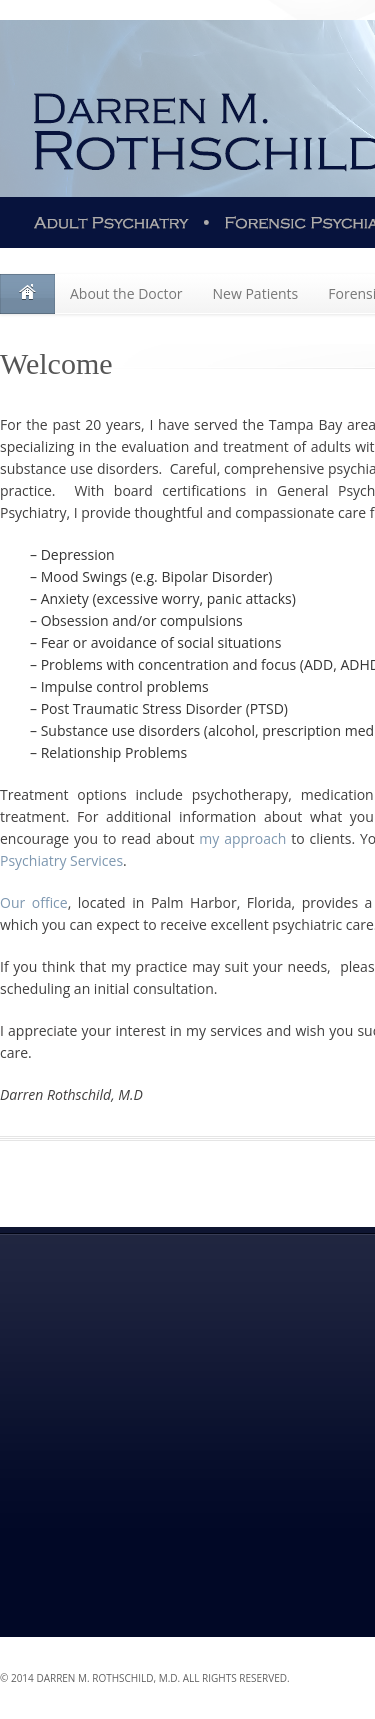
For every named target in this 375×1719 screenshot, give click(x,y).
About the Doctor (126, 293)
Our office (34, 902)
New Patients (256, 293)
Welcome (27, 294)
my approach (242, 838)
